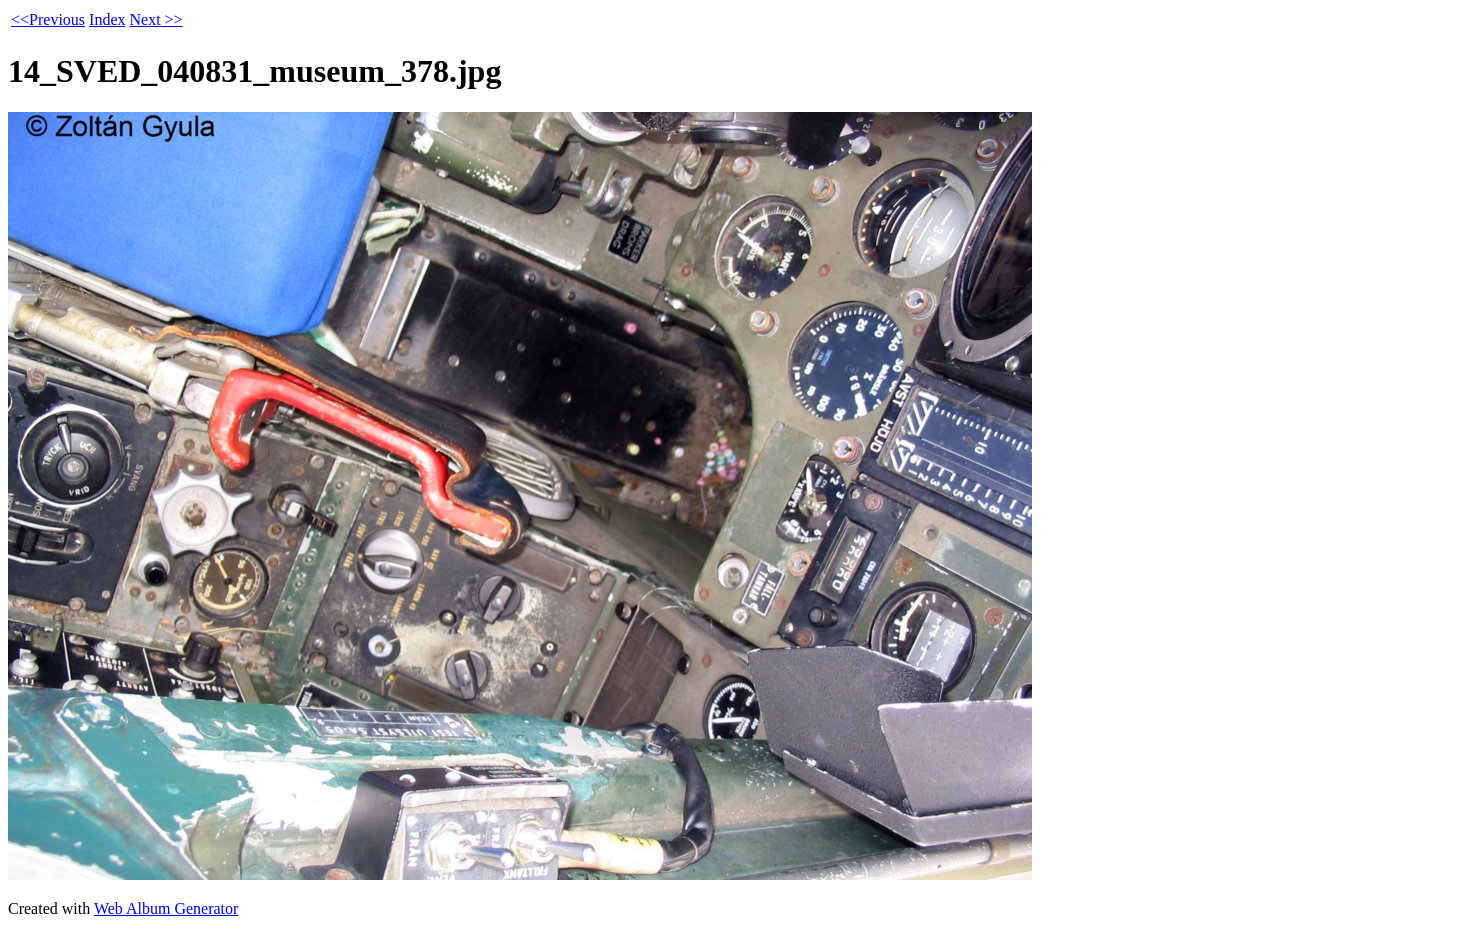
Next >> (155, 19)
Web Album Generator (166, 908)
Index (107, 19)
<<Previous (48, 19)
